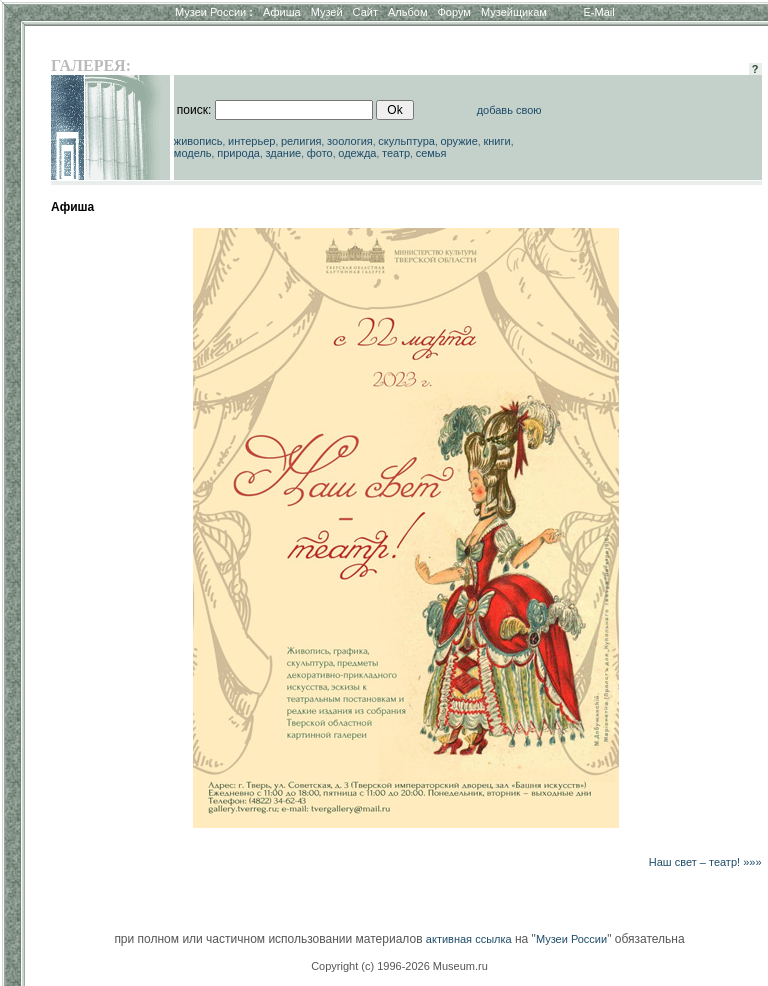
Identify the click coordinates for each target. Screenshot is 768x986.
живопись (198, 141)
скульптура (406, 141)
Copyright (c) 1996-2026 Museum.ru (399, 966)
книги (496, 141)
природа (238, 153)
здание (283, 153)
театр (396, 153)
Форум (453, 12)
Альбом (407, 12)
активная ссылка (469, 939)
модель (193, 153)
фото (320, 153)
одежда (357, 153)
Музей (327, 12)
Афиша (282, 12)
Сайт (365, 12)
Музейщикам (514, 12)
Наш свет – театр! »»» (705, 862)
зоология (350, 141)
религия (301, 141)
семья (431, 153)
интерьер (251, 141)
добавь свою (509, 110)
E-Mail (599, 12)
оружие (459, 141)
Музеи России (214, 12)
